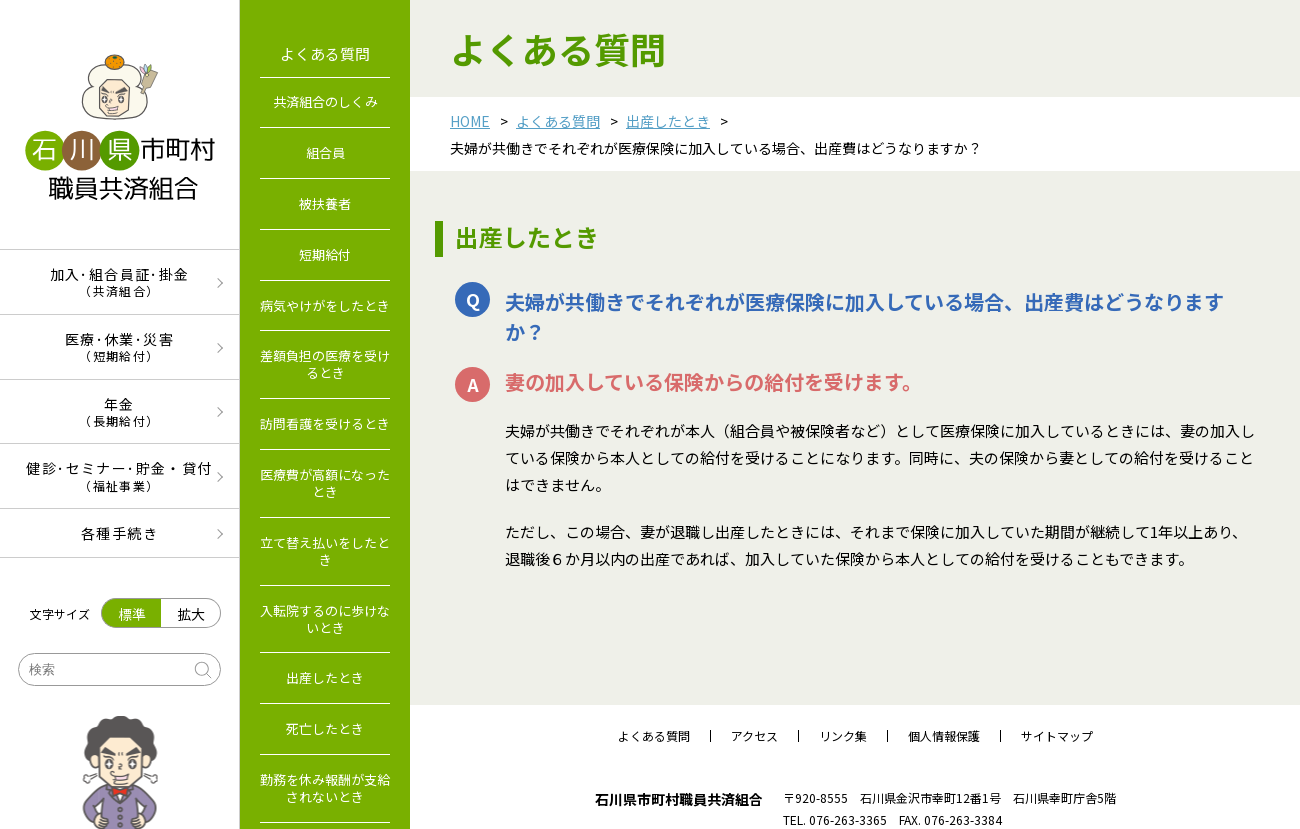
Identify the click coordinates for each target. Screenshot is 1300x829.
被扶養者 (325, 203)
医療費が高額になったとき (325, 483)
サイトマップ (1057, 736)
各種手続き (119, 533)
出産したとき (668, 121)
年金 (119, 411)
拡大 (191, 614)
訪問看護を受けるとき (325, 423)
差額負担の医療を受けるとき (325, 364)
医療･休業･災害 (119, 346)
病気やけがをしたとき (325, 305)
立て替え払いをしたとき (325, 551)
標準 (132, 614)
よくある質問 (558, 121)
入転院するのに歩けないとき (325, 619)
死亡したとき (325, 728)
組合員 (325, 152)
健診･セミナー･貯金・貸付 (119, 475)
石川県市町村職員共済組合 (679, 799)
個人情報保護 (944, 736)
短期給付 (325, 254)
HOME (470, 121)
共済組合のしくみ (325, 101)
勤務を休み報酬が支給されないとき (325, 788)
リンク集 (843, 736)
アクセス (754, 736)
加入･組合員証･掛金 (119, 281)
